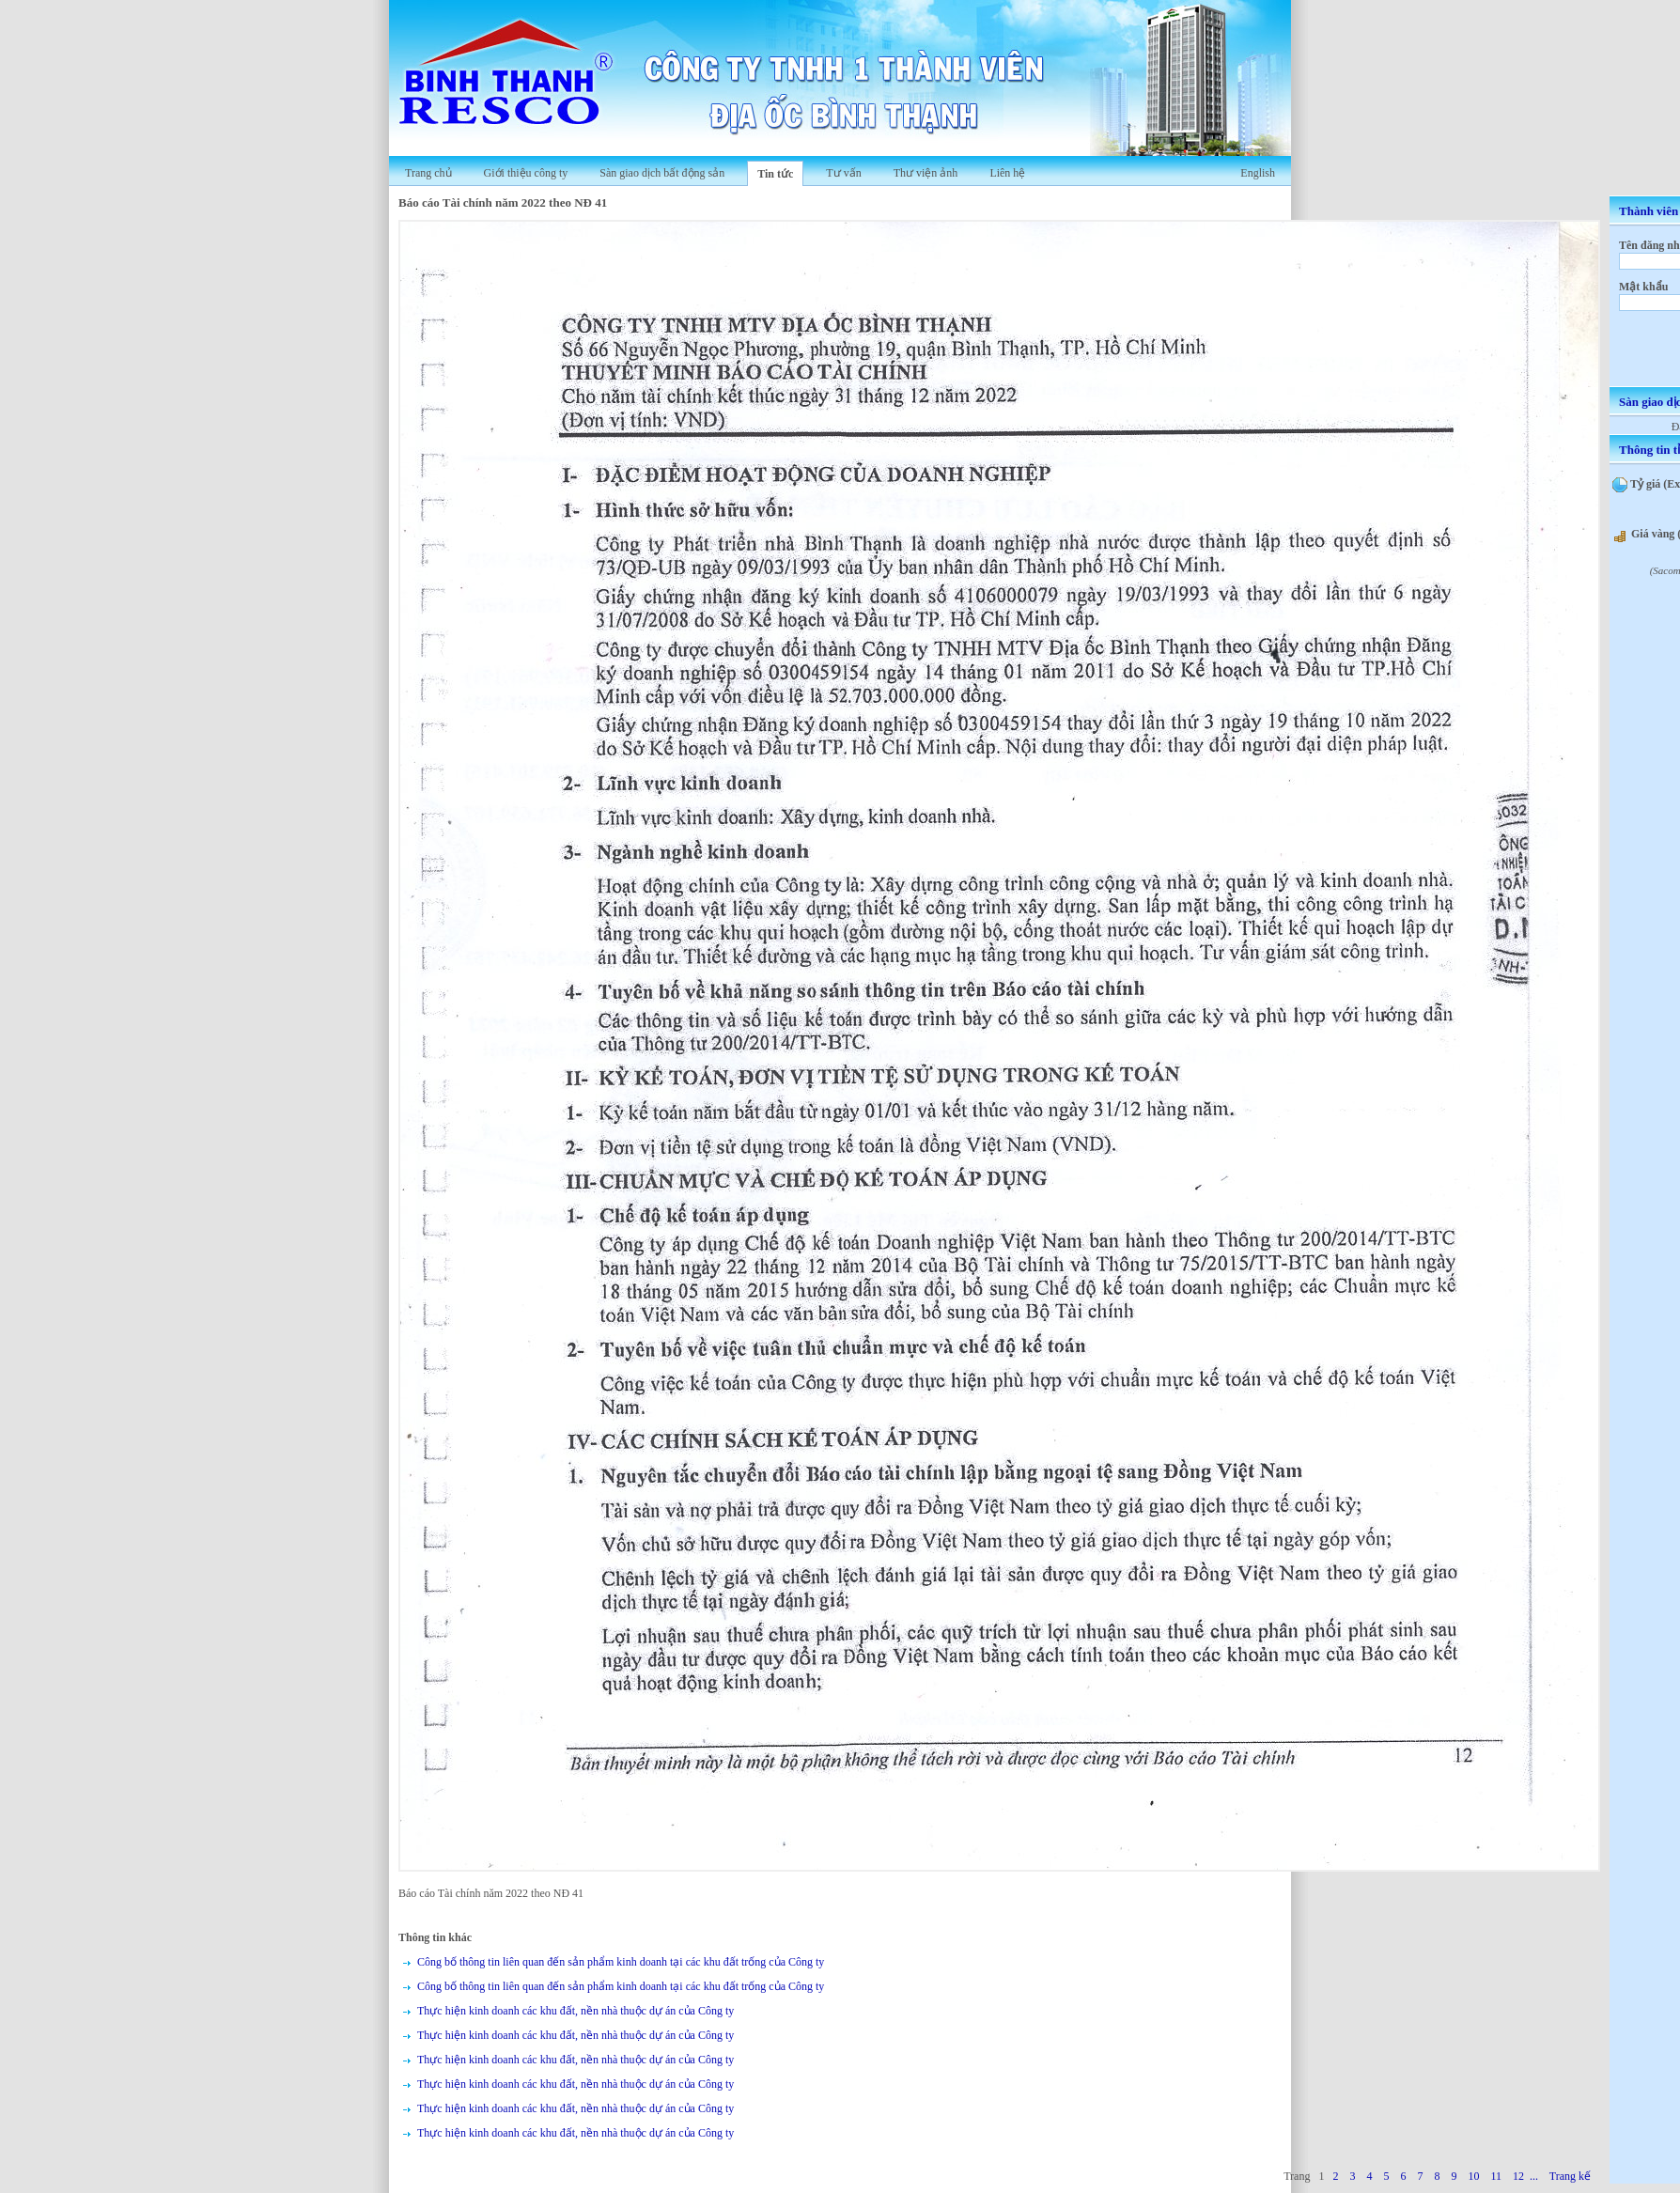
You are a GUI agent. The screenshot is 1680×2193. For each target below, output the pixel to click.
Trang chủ (428, 172)
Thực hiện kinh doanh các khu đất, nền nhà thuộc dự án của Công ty (575, 2010)
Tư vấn (843, 172)
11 (1495, 2176)
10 (1473, 2176)
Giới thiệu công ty (526, 172)
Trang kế (1570, 2176)
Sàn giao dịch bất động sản (661, 172)
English (1257, 172)
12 (1518, 2176)
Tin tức (775, 173)
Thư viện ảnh (926, 172)
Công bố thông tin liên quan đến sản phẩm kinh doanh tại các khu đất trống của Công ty (620, 1961)
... (1534, 2176)
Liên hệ (1007, 172)
